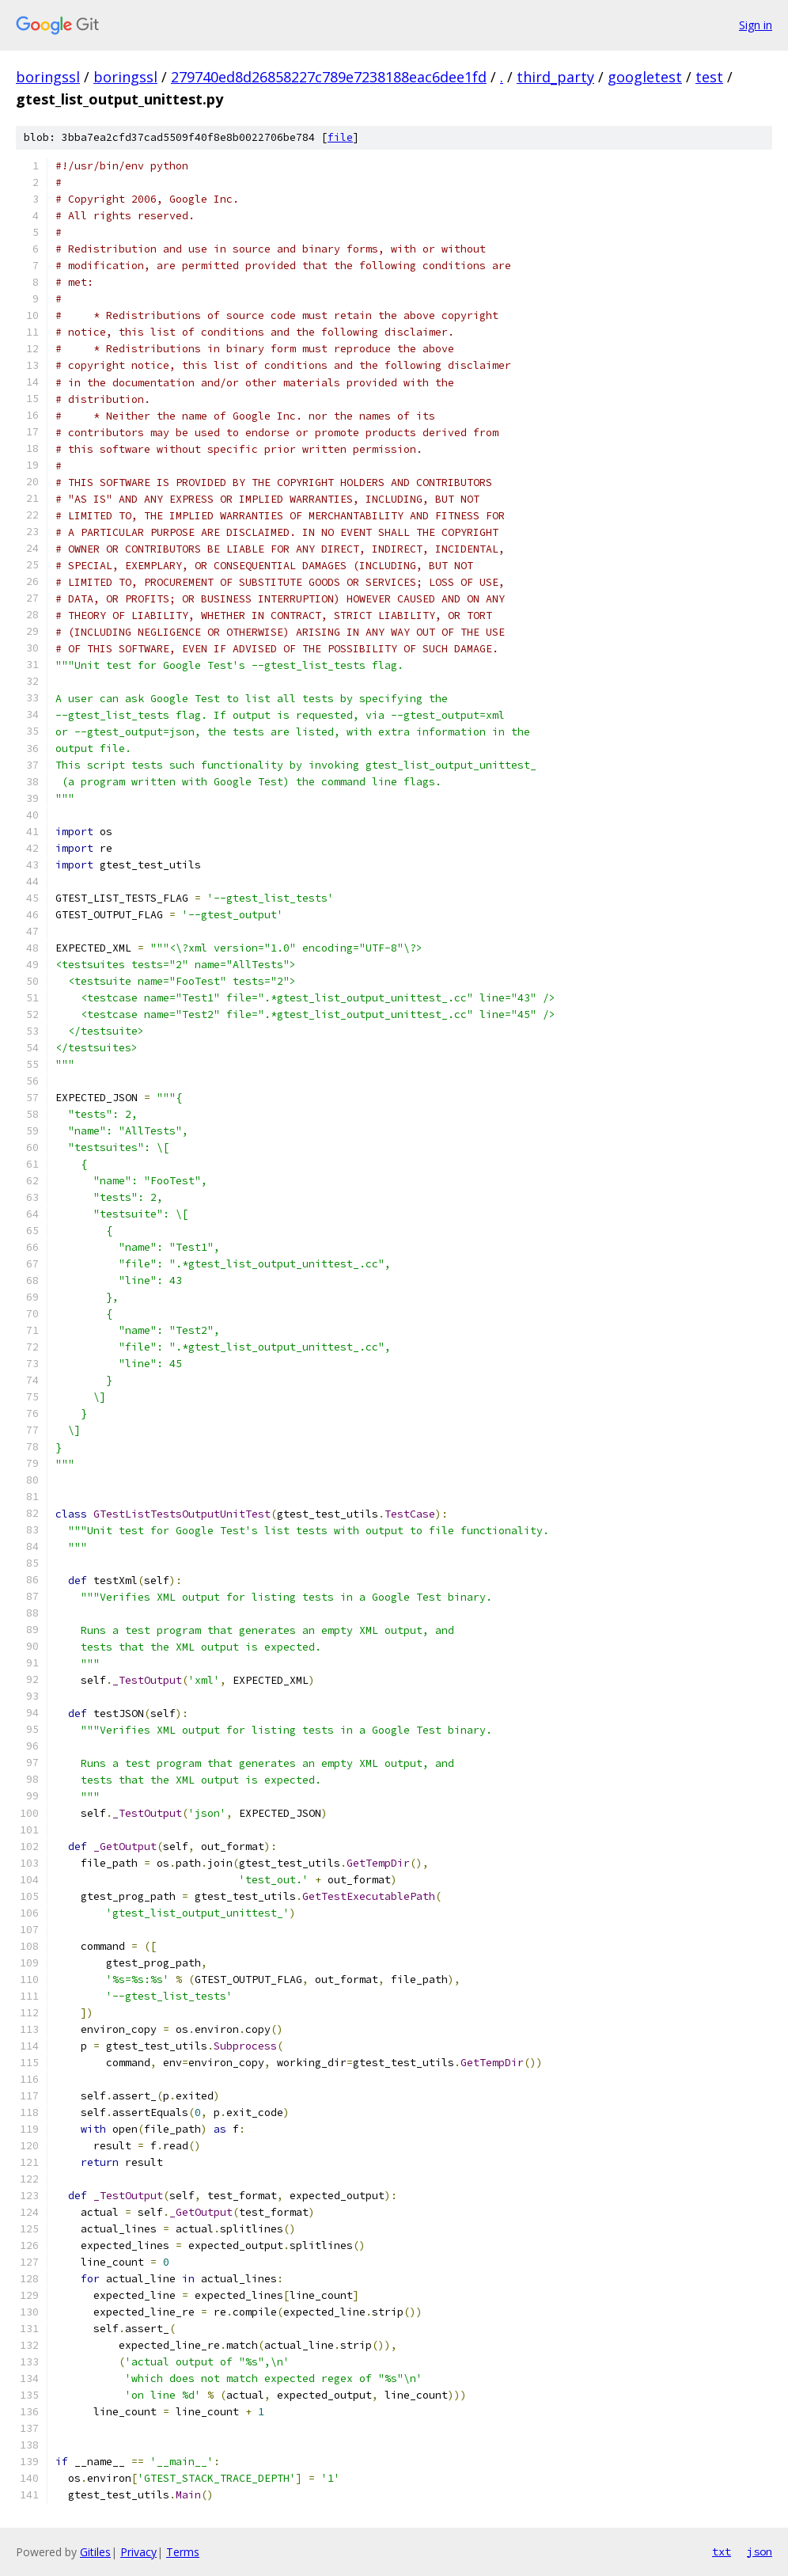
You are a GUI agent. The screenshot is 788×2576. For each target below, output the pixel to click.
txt (721, 2551)
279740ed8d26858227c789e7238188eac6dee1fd (329, 76)
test (709, 76)
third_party (555, 76)
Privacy (138, 2551)
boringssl (48, 76)
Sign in (755, 24)
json (759, 2551)
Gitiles (95, 2551)
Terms (182, 2551)
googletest (645, 76)
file (340, 137)
